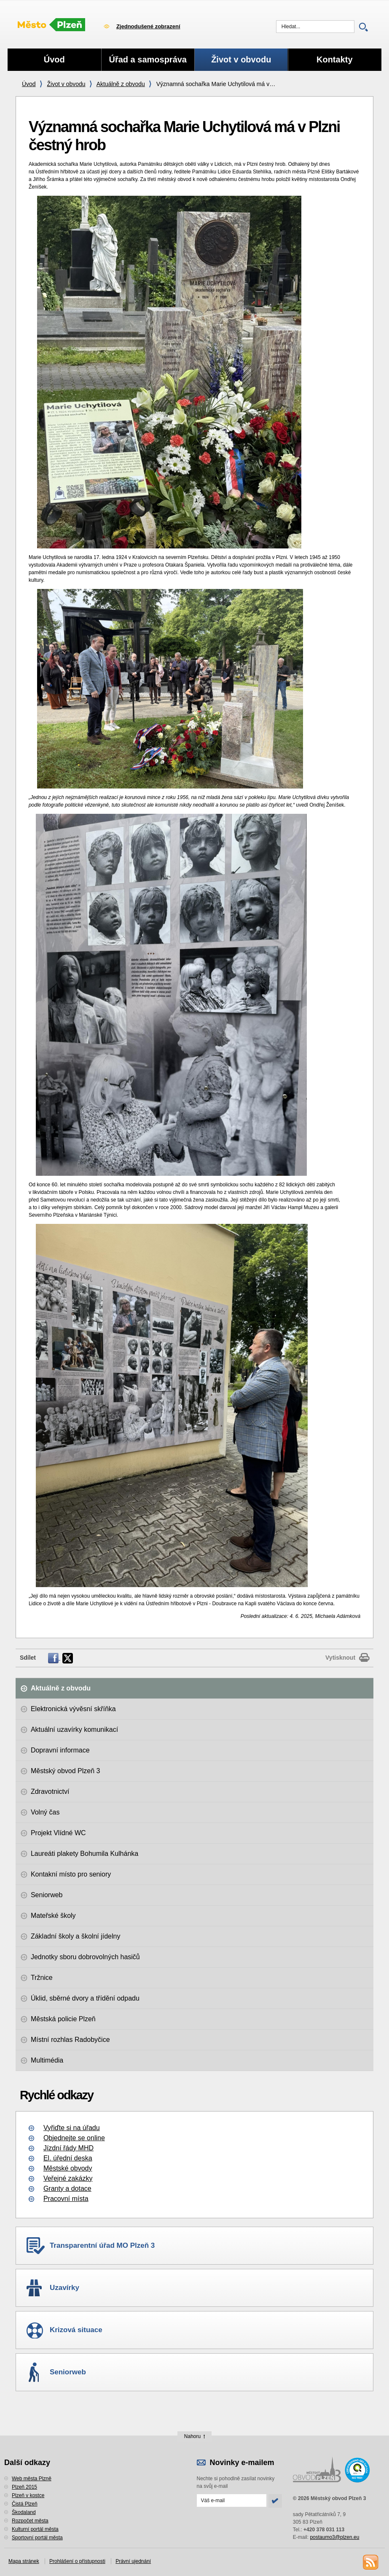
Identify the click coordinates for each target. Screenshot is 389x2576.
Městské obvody (67, 2168)
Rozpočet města (30, 2521)
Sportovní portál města (37, 2538)
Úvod (29, 84)
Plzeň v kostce (28, 2495)
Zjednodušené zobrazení (148, 26)
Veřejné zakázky (68, 2178)
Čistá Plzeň (25, 2504)
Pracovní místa (66, 2198)
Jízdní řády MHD (68, 2148)
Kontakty (335, 59)
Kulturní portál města (35, 2529)
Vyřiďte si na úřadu (71, 2127)
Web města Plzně (31, 2478)
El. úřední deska (67, 2158)
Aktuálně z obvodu (121, 84)
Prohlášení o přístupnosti (77, 2561)
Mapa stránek (23, 2561)
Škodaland (24, 2512)
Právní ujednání (133, 2561)
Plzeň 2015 (24, 2487)
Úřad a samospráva (148, 59)
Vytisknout (340, 1657)
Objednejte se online (74, 2137)
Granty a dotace (67, 2188)
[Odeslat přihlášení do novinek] (231, 2500)
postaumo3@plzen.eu (334, 2537)
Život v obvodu (66, 84)
